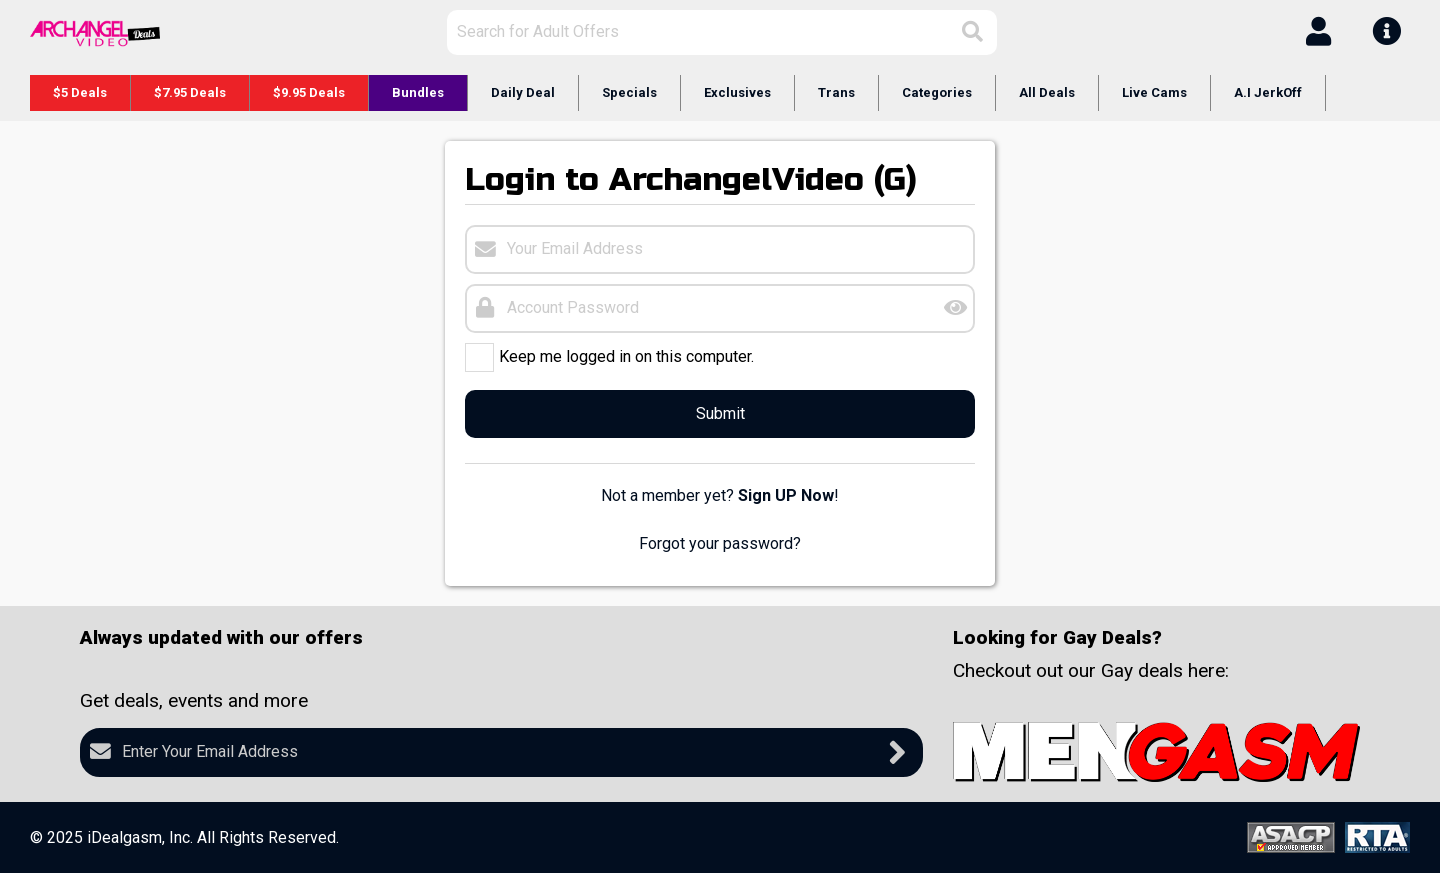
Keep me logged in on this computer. (626, 355)
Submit (720, 413)
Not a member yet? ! (720, 495)
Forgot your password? (720, 543)
